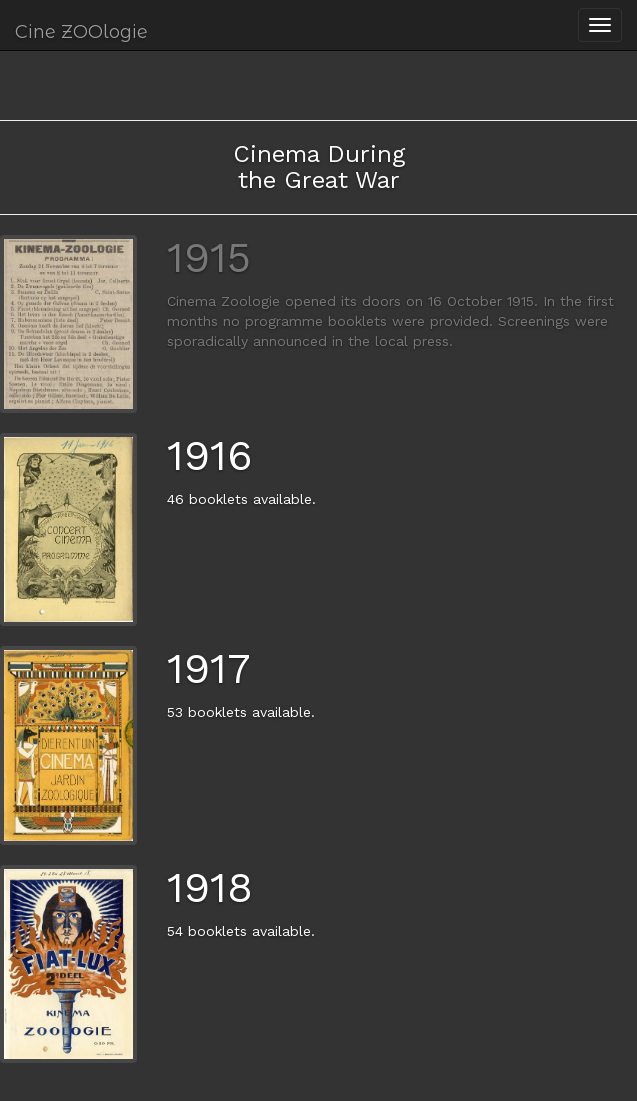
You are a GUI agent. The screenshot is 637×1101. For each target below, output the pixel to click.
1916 (210, 455)
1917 (208, 668)
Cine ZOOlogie (81, 32)
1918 (210, 887)
